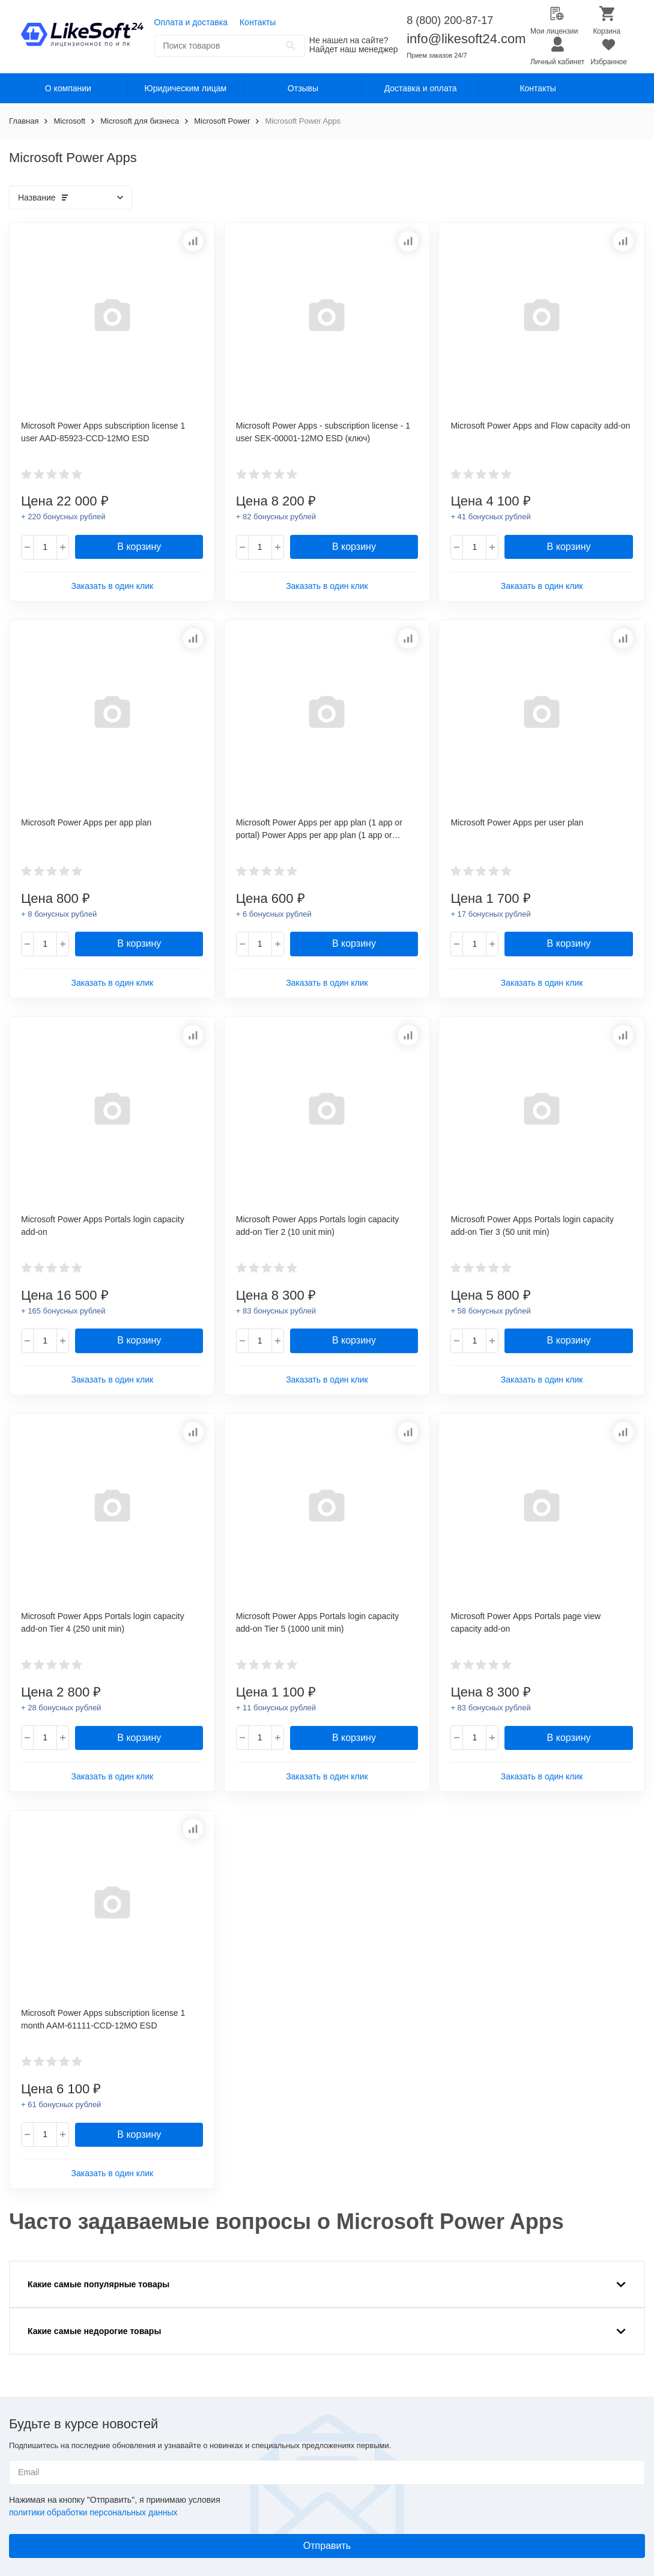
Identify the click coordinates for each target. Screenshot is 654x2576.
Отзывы (303, 88)
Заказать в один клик (112, 586)
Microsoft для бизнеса (139, 120)
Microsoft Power (222, 120)
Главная (23, 120)
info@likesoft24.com (466, 38)
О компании (68, 88)
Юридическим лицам (186, 88)
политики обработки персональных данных (93, 2512)
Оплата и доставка (191, 22)
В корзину (139, 546)
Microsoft (69, 120)
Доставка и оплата (420, 88)
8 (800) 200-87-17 (450, 20)
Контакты (258, 22)
